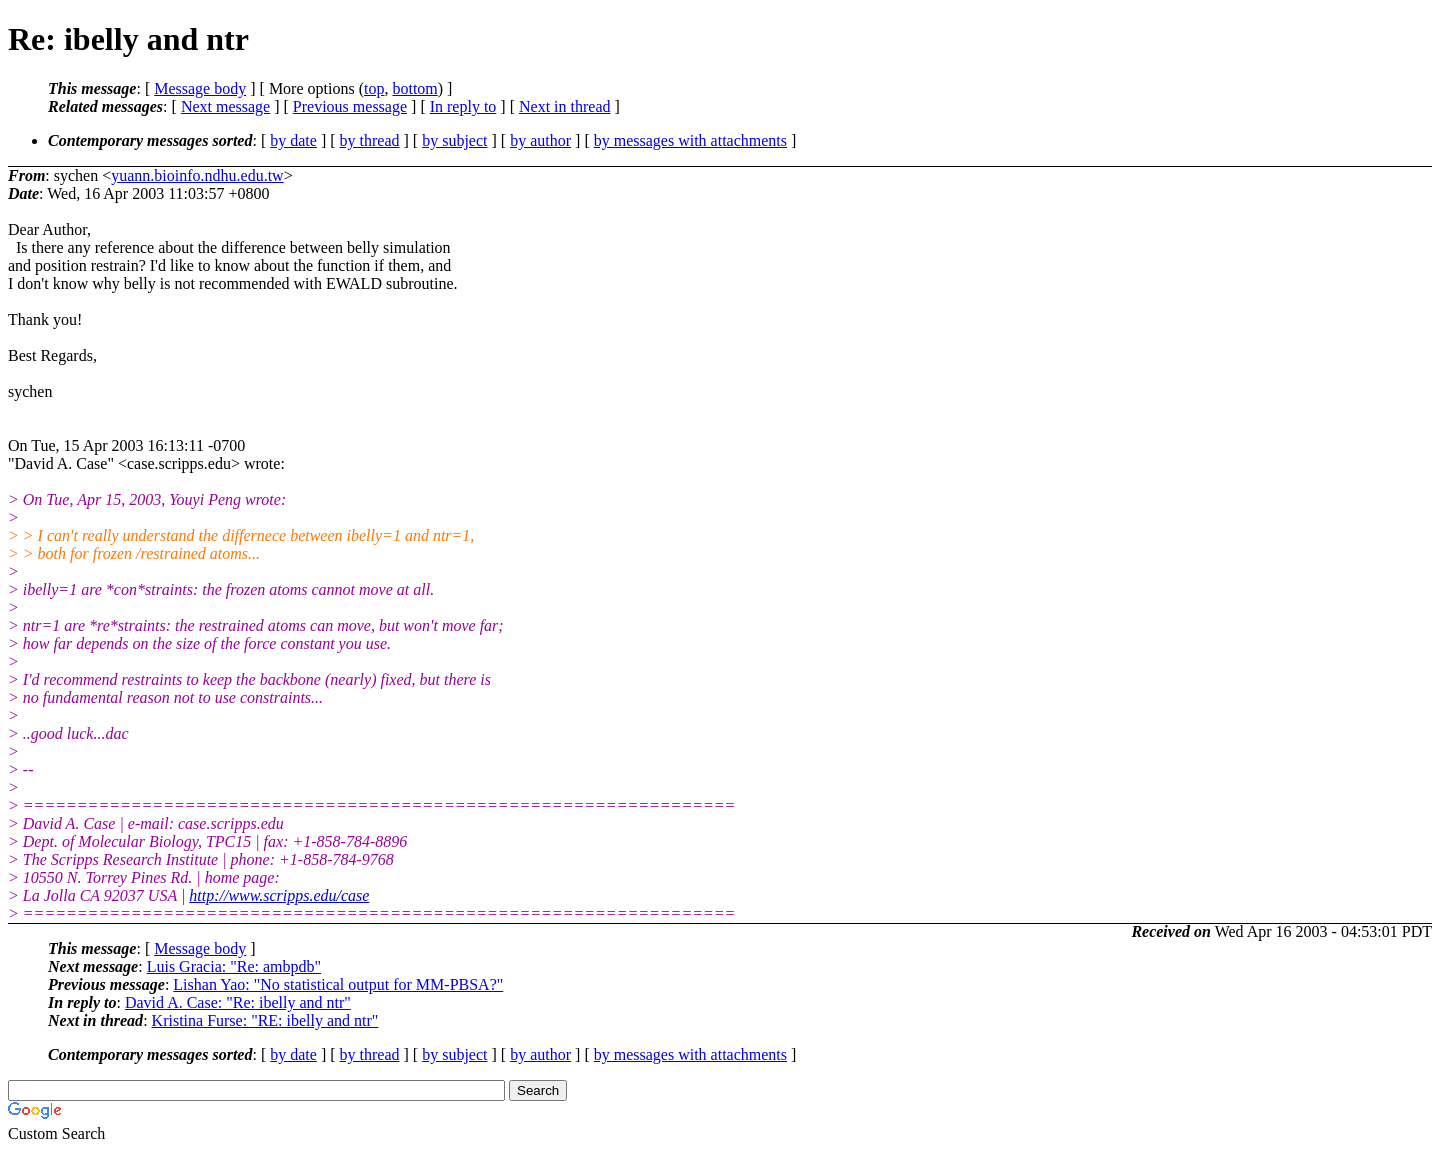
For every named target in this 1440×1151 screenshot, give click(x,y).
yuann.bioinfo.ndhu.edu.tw (197, 175)
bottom (414, 88)
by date (293, 140)
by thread (370, 140)
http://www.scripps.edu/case (279, 895)
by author (540, 140)
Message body (200, 88)
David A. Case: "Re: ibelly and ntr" (238, 1002)
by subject (454, 140)
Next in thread (565, 106)
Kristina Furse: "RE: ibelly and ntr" (265, 1020)
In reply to (463, 106)
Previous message (350, 106)
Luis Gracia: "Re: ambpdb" (234, 966)
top (374, 88)
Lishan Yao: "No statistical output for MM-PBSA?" (338, 984)
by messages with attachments (690, 140)
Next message (225, 106)
